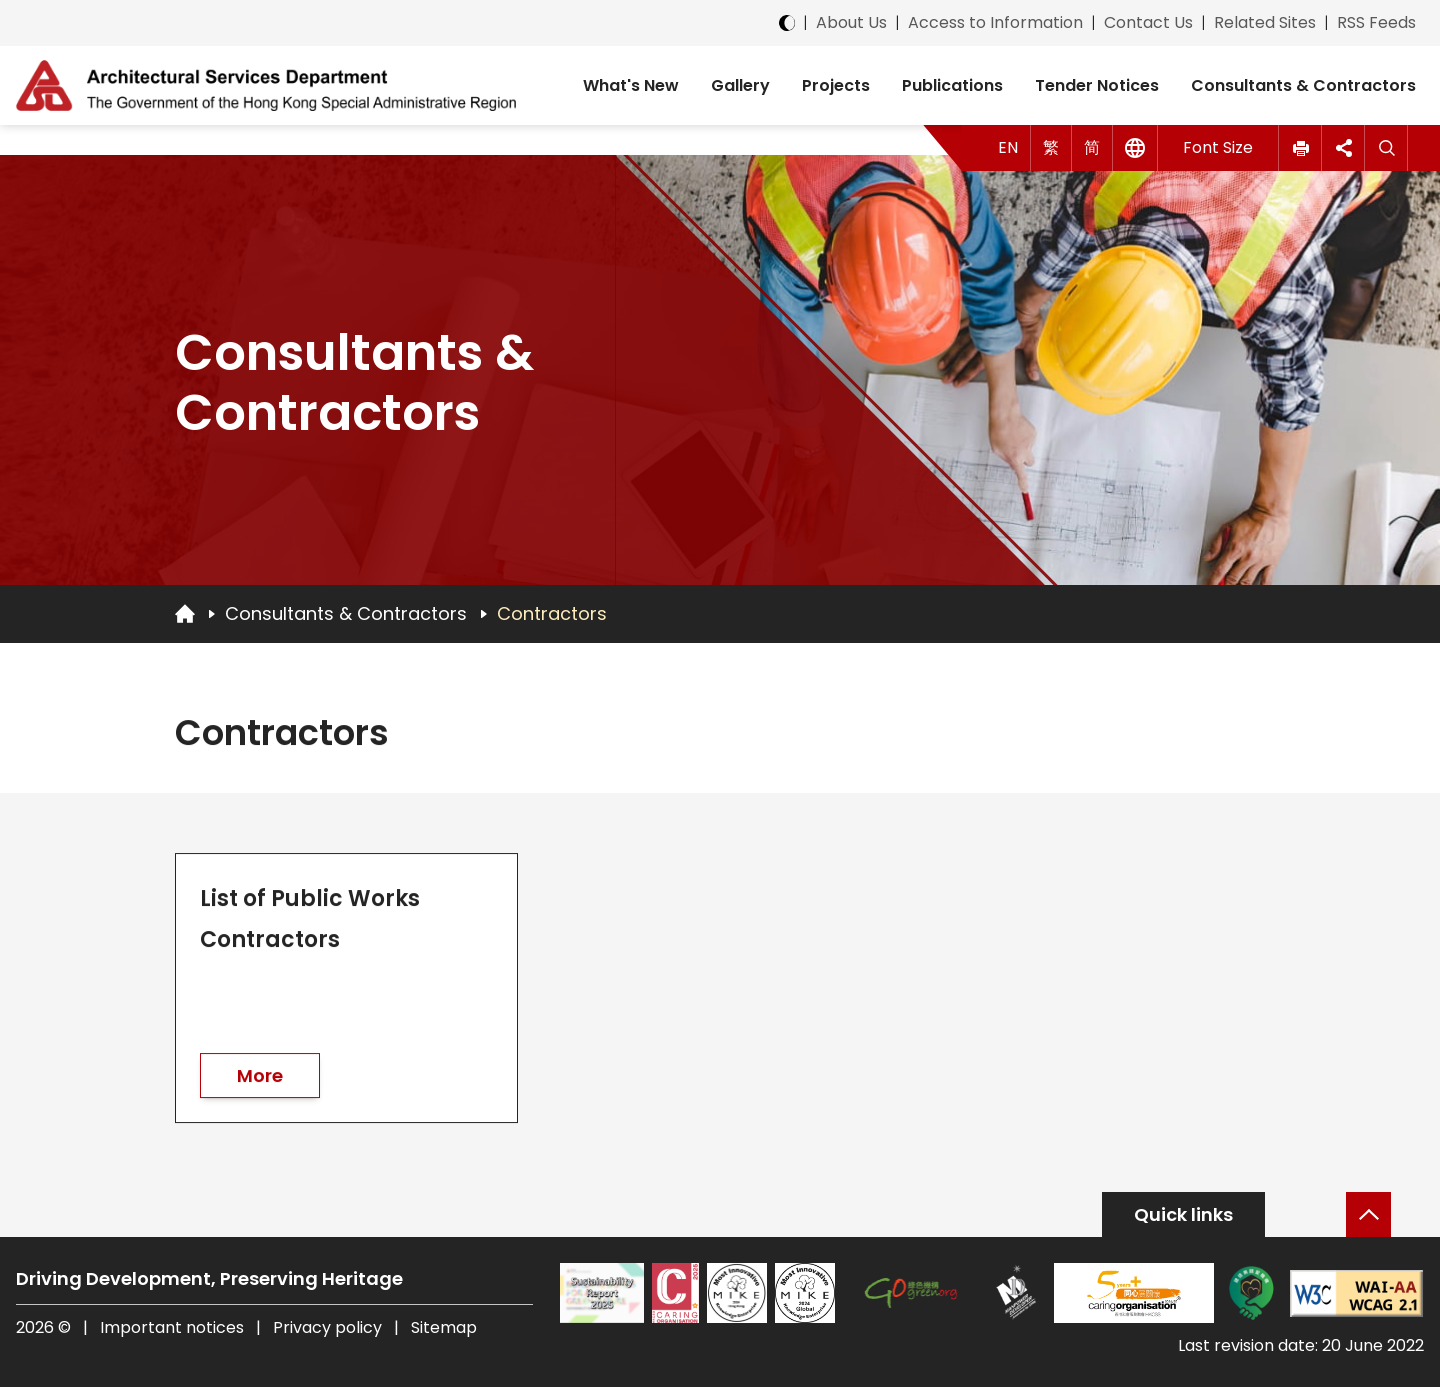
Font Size (1218, 147)
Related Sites (1265, 22)
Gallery (740, 85)
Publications (952, 85)
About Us (851, 22)
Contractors (552, 613)
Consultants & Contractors (1303, 85)
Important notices (174, 1327)
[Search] (1386, 148)
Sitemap (444, 1327)
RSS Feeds (1376, 22)
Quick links (1183, 1214)
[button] (1300, 148)
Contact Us (1148, 22)
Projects (836, 85)
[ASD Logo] (266, 85)
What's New (631, 85)
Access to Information (995, 22)
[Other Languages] (1135, 148)
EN (1008, 147)
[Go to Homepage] (185, 613)
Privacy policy (327, 1327)
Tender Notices (1097, 85)
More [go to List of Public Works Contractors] (260, 1076)
